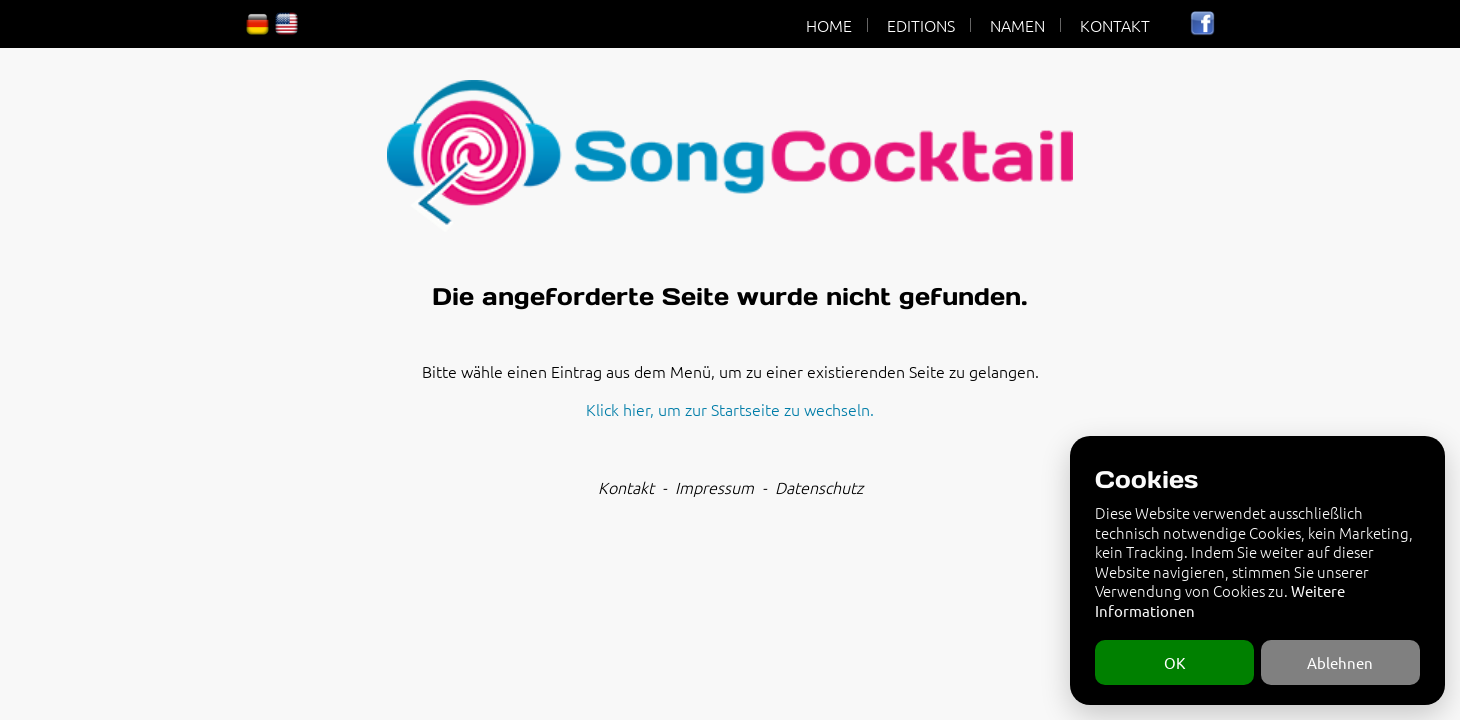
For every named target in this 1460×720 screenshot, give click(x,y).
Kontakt (626, 487)
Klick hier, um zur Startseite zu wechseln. (730, 409)
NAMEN (1017, 25)
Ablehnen (1340, 662)
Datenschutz (819, 487)
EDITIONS (921, 25)
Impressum (714, 487)
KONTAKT (1115, 25)
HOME (829, 25)
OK (1174, 662)
